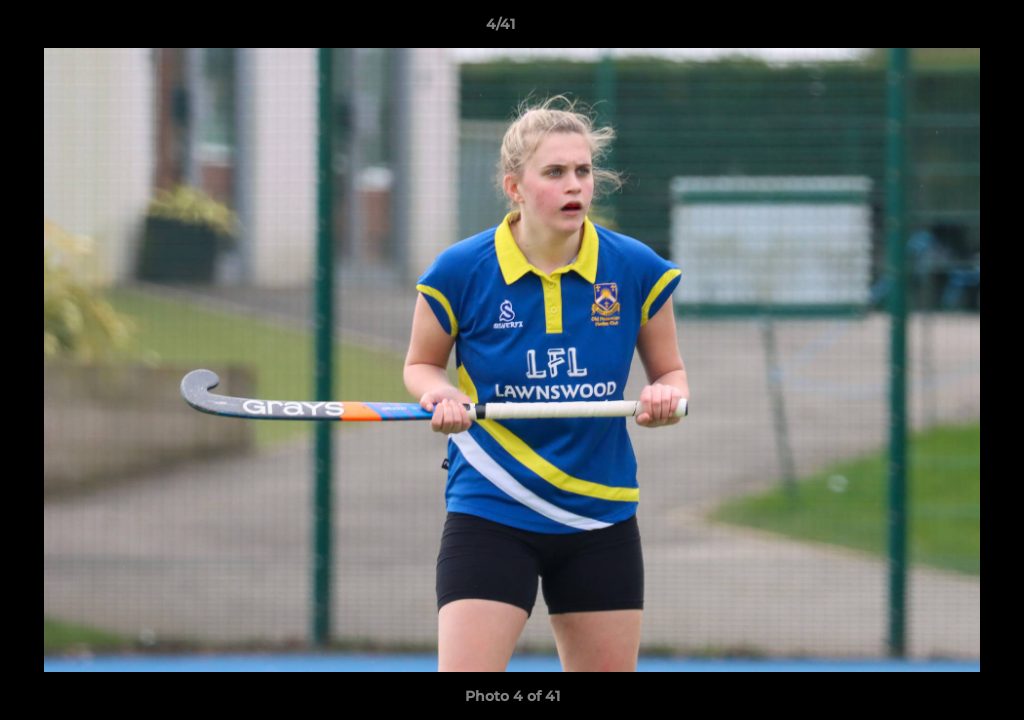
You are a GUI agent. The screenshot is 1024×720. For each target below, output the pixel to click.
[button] (940, 29)
